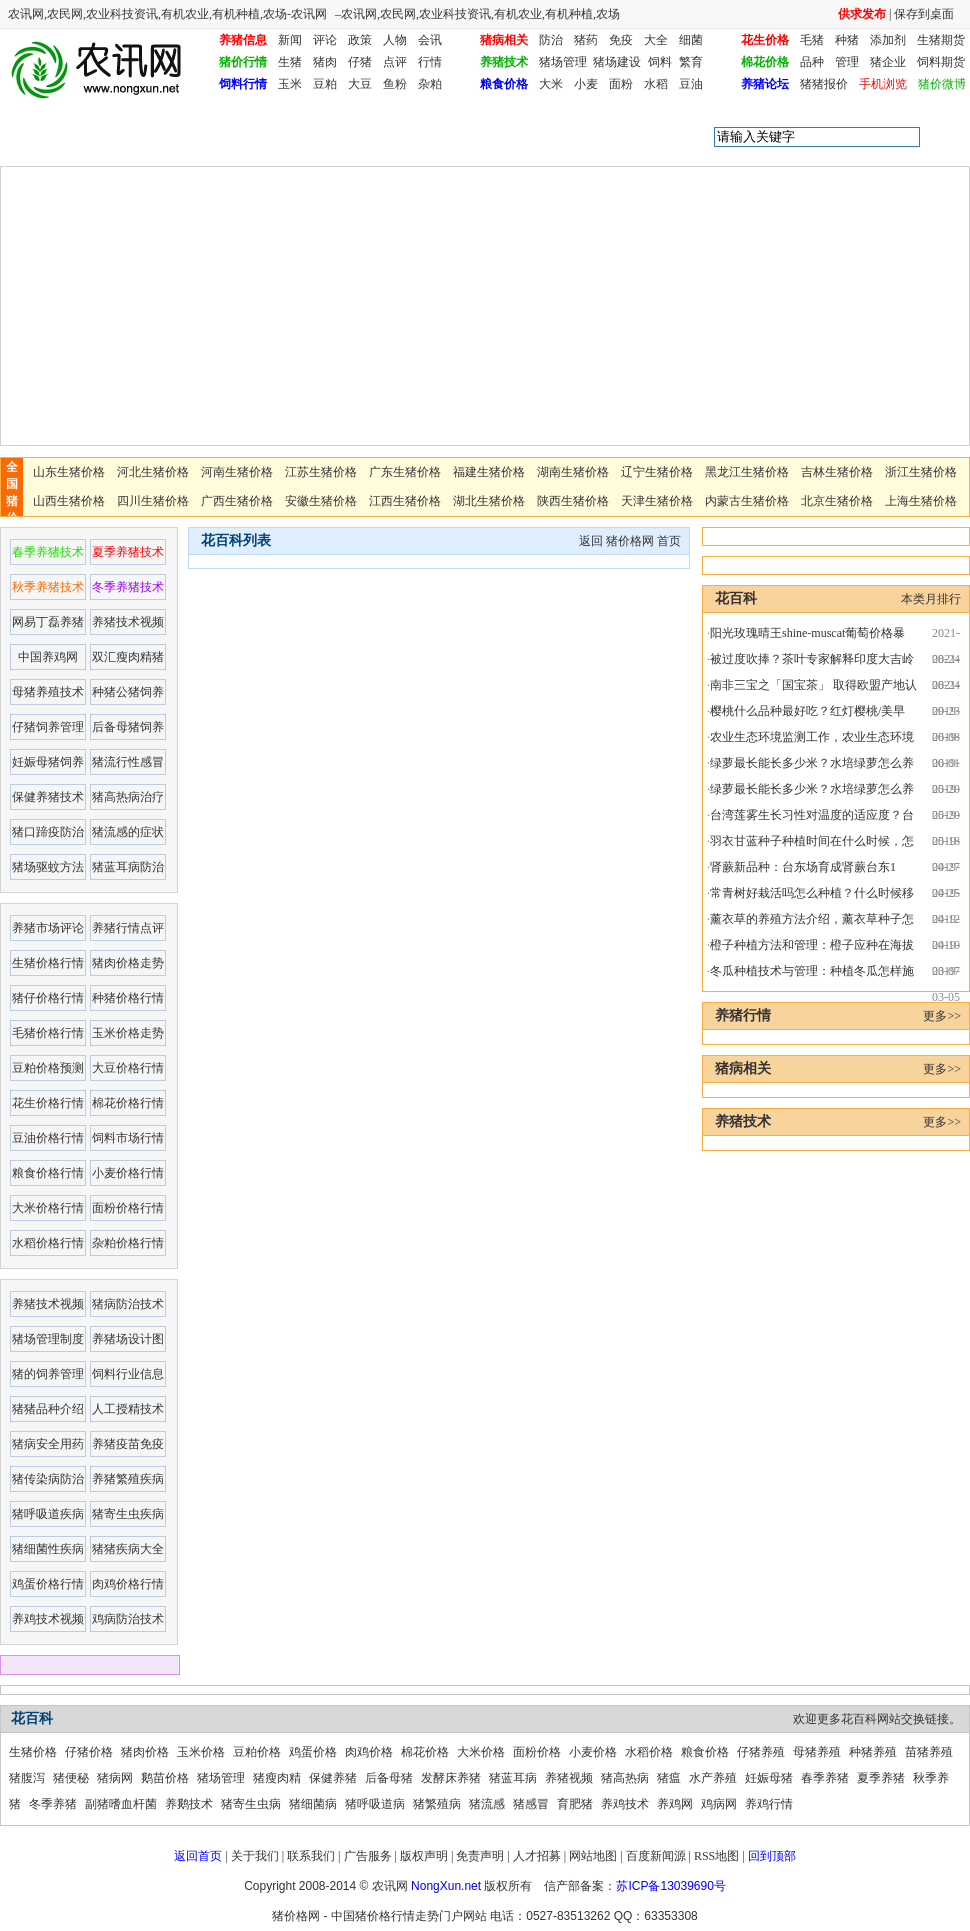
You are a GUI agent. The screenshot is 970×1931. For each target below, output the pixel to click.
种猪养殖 (873, 1752)
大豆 (360, 84)
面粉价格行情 (128, 1208)
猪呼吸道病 (375, 1804)
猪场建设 (617, 62)
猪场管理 (563, 62)
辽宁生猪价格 (657, 472)
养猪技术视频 (128, 622)
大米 (551, 84)
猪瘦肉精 (277, 1778)
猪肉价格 (145, 1752)
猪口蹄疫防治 (48, 832)
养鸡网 (675, 1804)
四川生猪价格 (153, 501)
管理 (847, 62)
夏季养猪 (881, 1778)
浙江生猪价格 (921, 472)
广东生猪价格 (405, 472)
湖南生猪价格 (573, 472)
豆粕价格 (257, 1752)
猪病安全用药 (48, 1444)
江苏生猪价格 (321, 472)
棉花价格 (765, 62)
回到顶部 (772, 1856)
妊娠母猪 (769, 1778)
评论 (325, 40)
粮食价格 (504, 84)
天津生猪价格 (657, 501)
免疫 (621, 40)
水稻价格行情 (48, 1243)
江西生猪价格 (405, 501)
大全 (656, 40)
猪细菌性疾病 (48, 1549)
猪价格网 (630, 541)
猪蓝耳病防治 (128, 867)
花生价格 (765, 40)
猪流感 (487, 1804)
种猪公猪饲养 (128, 692)
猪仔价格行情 (48, 998)
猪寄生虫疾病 (128, 1514)
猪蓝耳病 (513, 1778)
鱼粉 (395, 84)
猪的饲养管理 (48, 1374)
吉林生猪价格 (837, 472)
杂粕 (430, 84)
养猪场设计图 (128, 1339)
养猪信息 (243, 40)
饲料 (660, 62)
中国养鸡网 (48, 657)
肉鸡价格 (369, 1752)
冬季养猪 (53, 1804)
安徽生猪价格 (321, 501)
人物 (395, 40)
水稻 (656, 84)
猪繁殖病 (437, 1804)
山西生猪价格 (69, 501)
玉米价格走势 (128, 1033)
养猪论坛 (765, 84)
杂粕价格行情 (128, 1243)
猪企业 (888, 62)
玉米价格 (201, 1752)
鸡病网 (719, 1804)
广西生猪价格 (237, 501)
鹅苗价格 (165, 1778)
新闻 (290, 40)
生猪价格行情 (48, 963)
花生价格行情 (48, 1103)
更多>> (942, 1016)
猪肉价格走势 (128, 963)
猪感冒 (531, 1804)
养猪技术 (504, 62)
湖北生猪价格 (489, 501)
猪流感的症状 (128, 832)
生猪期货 (941, 40)
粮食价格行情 (48, 1173)
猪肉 (325, 62)
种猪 (847, 40)
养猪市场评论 (48, 928)
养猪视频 (569, 1778)
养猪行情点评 (128, 928)
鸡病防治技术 (128, 1619)
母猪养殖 (817, 1752)
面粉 (621, 84)
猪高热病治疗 (128, 797)
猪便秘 (71, 1778)
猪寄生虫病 (251, 1804)
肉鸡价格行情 (128, 1584)
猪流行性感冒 (128, 762)
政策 (360, 40)
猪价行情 (243, 62)
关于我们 (255, 1856)
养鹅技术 (189, 1804)
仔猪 (360, 62)
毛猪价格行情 (48, 1033)
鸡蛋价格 (313, 1752)
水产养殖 (713, 1778)
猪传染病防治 (48, 1479)
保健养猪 (333, 1778)
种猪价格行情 (128, 998)
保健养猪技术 (48, 797)
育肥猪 (575, 1804)
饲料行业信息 (128, 1374)
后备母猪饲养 (128, 727)
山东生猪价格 (69, 472)
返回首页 (198, 1856)
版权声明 (424, 1856)
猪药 (586, 40)
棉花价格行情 (128, 1103)
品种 (812, 62)
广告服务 (368, 1856)
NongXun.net (446, 1886)
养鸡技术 (625, 1804)
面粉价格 (537, 1752)
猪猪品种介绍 (48, 1409)
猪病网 (115, 1778)
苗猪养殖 (929, 1752)
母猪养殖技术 (48, 692)
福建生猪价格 (489, 472)
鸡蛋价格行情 (48, 1584)
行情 (430, 62)
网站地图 (593, 1856)
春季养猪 (825, 1778)
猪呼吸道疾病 (48, 1514)
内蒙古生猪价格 (747, 501)
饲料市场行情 (128, 1138)
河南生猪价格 (237, 472)
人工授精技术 (128, 1409)
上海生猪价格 (921, 501)
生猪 (290, 62)
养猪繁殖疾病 (128, 1479)
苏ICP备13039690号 (670, 1886)
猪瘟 (669, 1778)
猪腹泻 (27, 1778)
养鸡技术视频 (48, 1619)
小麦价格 (593, 1752)
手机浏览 (883, 84)
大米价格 (481, 1752)
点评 (395, 62)
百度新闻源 (656, 1856)
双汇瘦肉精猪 (128, 657)
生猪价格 (33, 1752)
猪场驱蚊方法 (48, 867)
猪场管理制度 (48, 1339)
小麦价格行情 (128, 1173)
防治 (551, 40)
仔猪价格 (89, 1752)
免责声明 (480, 1856)
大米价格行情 (48, 1208)
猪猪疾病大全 (128, 1549)
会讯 (430, 40)
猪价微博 (942, 84)
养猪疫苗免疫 (128, 1444)
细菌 (691, 40)
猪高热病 (625, 1778)
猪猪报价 (824, 84)
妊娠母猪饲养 (48, 762)
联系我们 (311, 1856)
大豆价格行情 (128, 1068)
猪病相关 (504, 40)
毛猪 (812, 40)
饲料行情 (243, 84)
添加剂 (888, 40)
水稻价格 (649, 1752)
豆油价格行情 (48, 1138)
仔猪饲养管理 (48, 727)
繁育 (691, 62)
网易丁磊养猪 (48, 622)
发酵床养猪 (451, 1778)
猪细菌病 (313, 1804)
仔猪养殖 (761, 1752)
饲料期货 (941, 62)
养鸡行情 (769, 1804)
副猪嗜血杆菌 (121, 1804)
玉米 (290, 84)
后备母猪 (389, 1778)
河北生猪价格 (153, 472)
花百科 (113, 137)
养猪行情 (743, 1015)
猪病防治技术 (128, 1304)
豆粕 (325, 84)
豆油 (691, 84)
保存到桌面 (924, 14)
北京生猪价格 (837, 501)
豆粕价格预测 (48, 1068)
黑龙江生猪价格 (747, 472)
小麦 (586, 84)
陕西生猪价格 (573, 501)
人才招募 (537, 1856)
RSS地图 (716, 1856)
